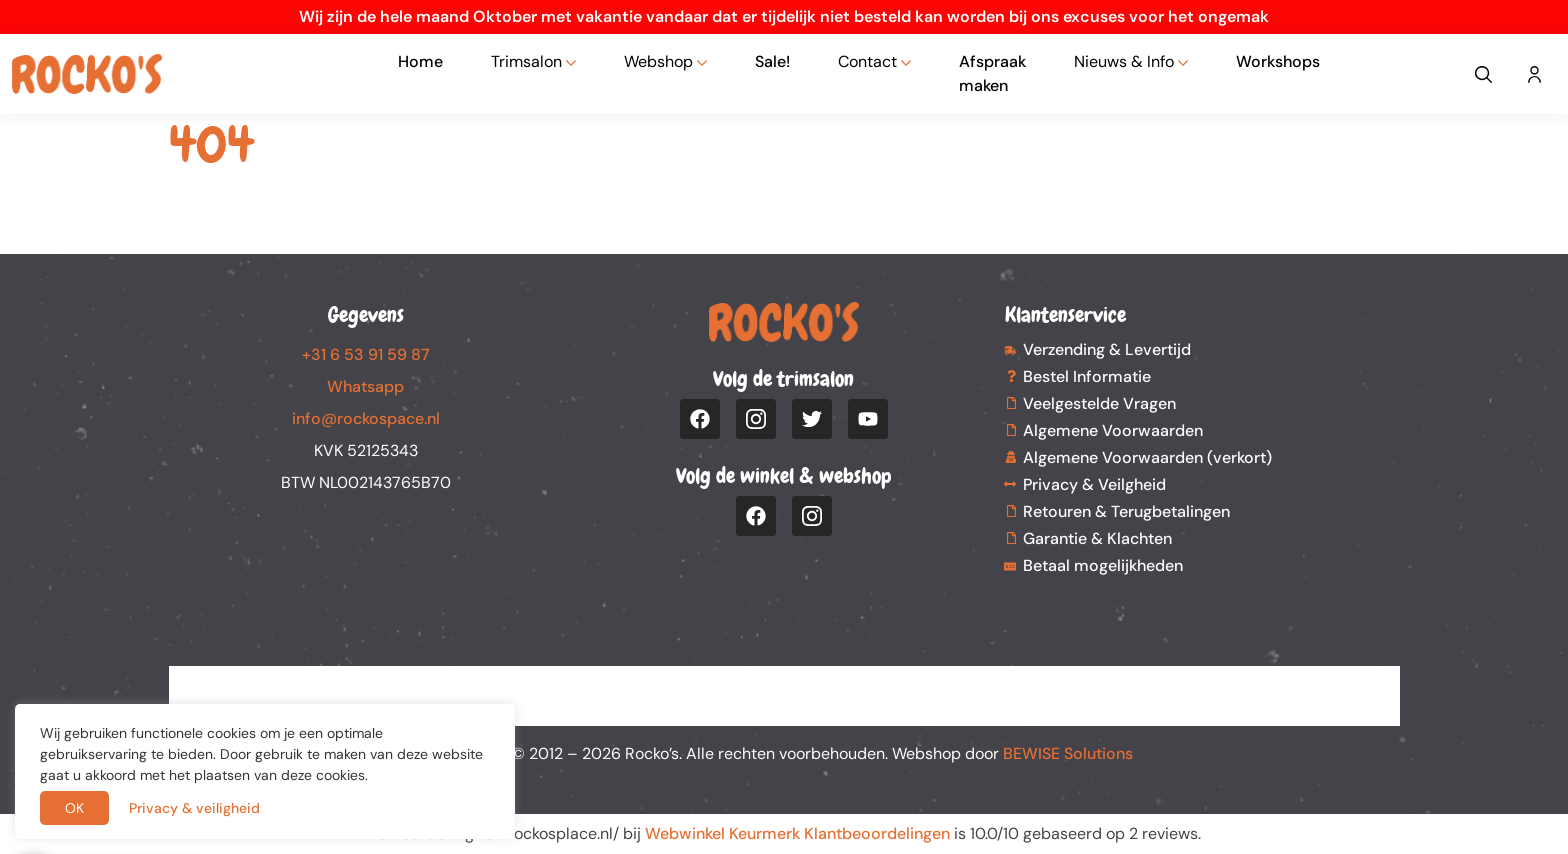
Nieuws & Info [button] (1124, 61)
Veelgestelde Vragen (1099, 403)
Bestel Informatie (1087, 376)
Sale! (772, 61)
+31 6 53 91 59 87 (366, 354)
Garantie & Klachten (1097, 538)
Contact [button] (867, 61)
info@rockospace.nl (366, 418)
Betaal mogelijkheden (1103, 565)
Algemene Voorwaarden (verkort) (1147, 457)
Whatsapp (365, 386)
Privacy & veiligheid (194, 808)
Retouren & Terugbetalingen (1126, 511)
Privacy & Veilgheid (1094, 484)
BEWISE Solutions (1068, 753)
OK (74, 808)
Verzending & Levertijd (1107, 349)
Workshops (1278, 61)
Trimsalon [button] (526, 61)
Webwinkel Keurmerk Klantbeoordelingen (797, 833)
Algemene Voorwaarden (1113, 430)
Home (420, 61)
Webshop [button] (658, 61)
